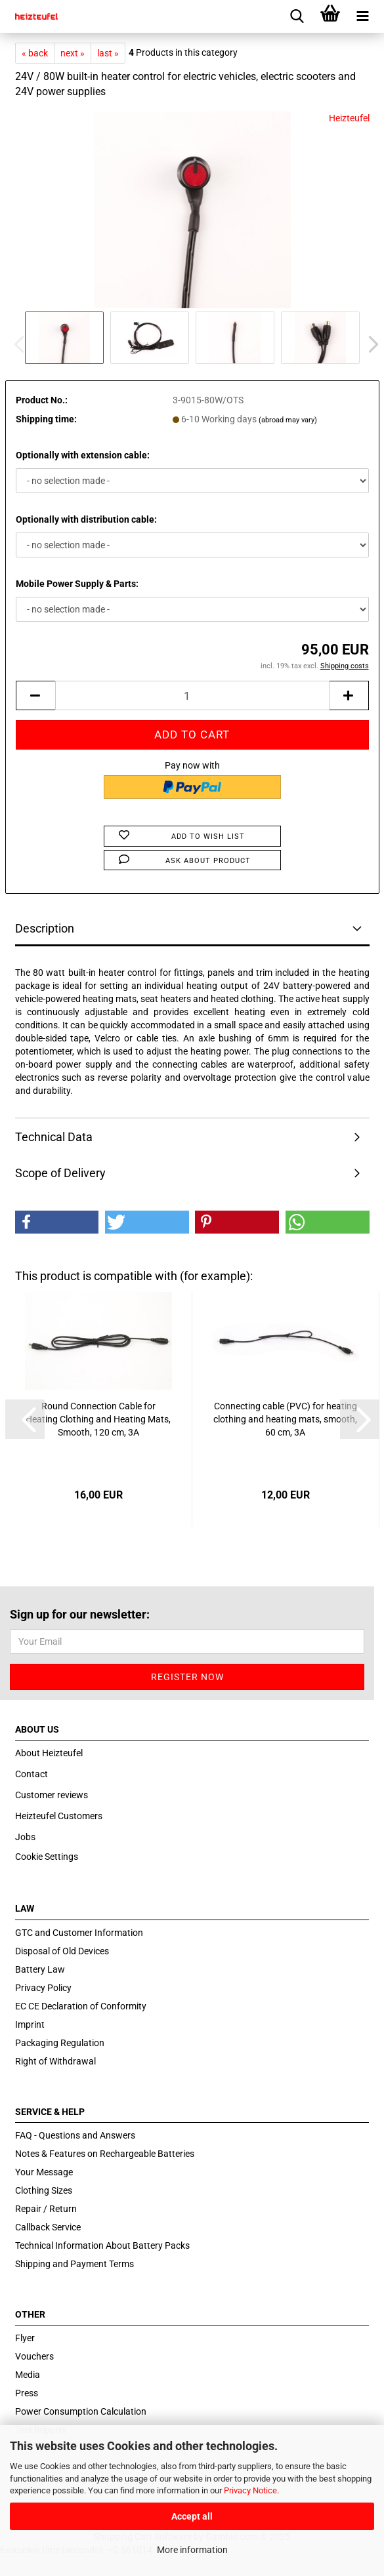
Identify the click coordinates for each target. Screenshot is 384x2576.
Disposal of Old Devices (62, 1951)
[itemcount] (192, 695)
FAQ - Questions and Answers (75, 2135)
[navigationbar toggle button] (363, 16)
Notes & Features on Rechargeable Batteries (104, 2153)
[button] (369, 344)
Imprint (30, 2024)
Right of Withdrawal (55, 2061)
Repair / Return (46, 2209)
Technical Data (54, 1137)
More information (192, 2550)
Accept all (192, 2516)
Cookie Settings (46, 1856)
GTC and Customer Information (79, 1932)
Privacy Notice (250, 2490)
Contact (31, 1774)
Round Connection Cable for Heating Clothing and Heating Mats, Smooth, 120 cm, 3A (98, 1419)
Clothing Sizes (43, 2190)
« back (35, 53)
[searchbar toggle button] (297, 16)
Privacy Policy (43, 1987)
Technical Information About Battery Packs (102, 2245)
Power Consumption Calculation (80, 2411)
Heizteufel (349, 118)
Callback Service (48, 2227)
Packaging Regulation (59, 2043)
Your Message (44, 2172)
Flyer (25, 2338)
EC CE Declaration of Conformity (80, 2006)
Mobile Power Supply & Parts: (77, 583)
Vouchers (34, 2356)
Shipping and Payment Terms (74, 2264)
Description (44, 928)
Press (26, 2393)
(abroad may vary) (288, 420)
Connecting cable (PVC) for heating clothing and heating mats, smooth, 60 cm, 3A (285, 1419)
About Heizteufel (49, 1753)
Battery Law (40, 1969)
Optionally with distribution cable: (86, 519)
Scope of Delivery (60, 1173)
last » (108, 53)
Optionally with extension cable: (83, 455)
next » (72, 53)
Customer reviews (51, 1795)
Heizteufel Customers (58, 1816)
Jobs (25, 1837)
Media (27, 2374)
